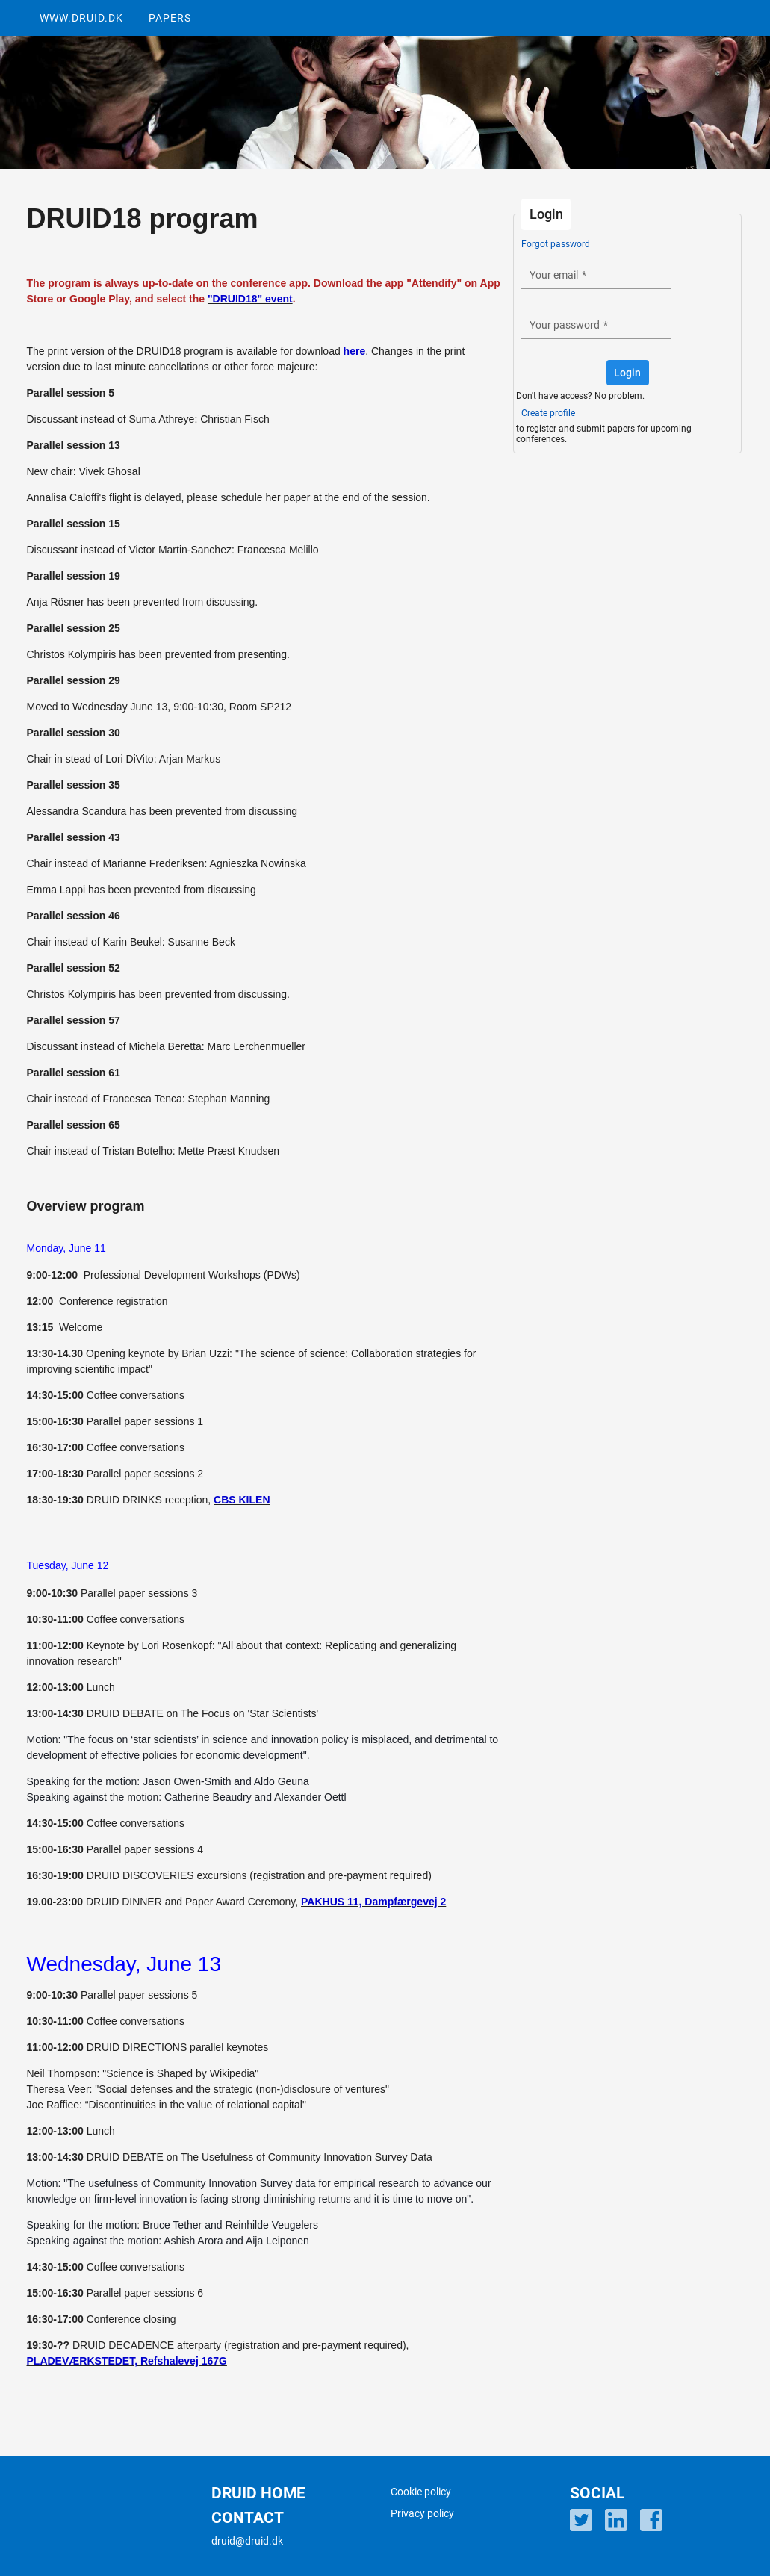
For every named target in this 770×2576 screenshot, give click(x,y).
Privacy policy (422, 2513)
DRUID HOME (258, 2493)
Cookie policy (421, 2492)
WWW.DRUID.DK (81, 18)
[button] (627, 372)
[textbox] (596, 274)
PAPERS (170, 18)
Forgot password (555, 244)
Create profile (548, 413)
